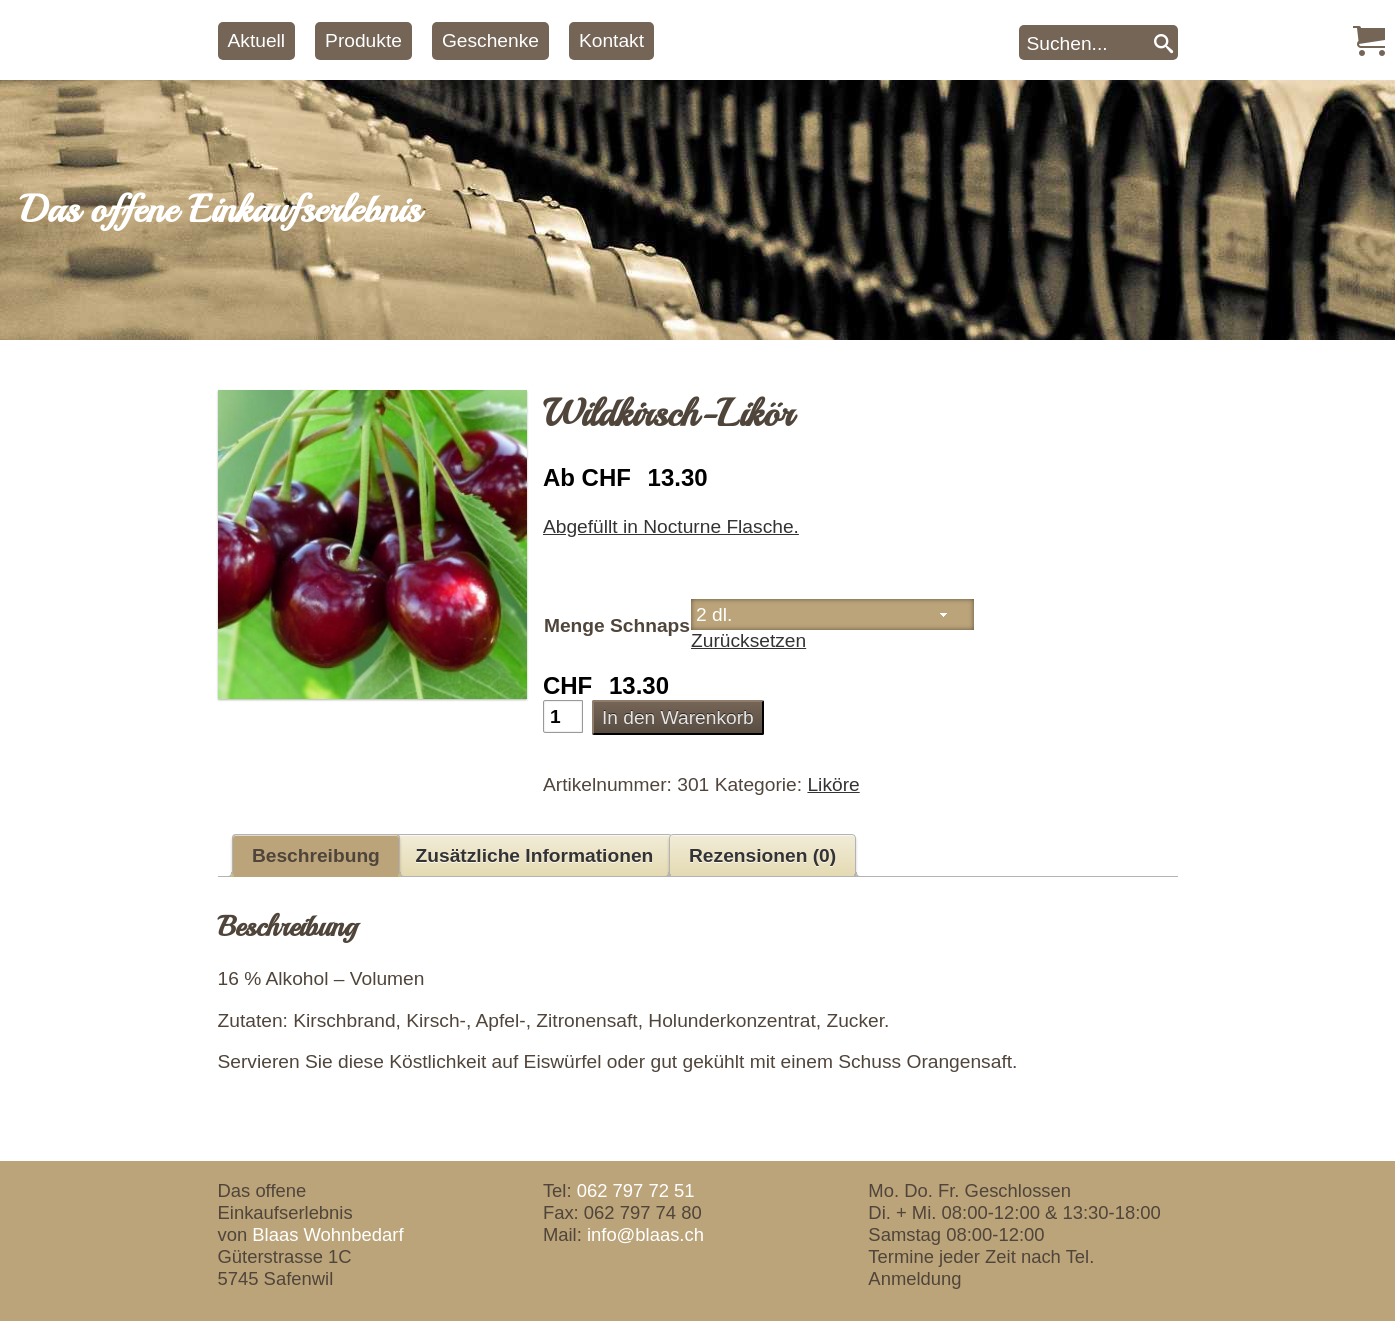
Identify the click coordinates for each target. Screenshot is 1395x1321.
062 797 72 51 (636, 1190)
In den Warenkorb (678, 717)
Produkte (363, 40)
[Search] (1163, 42)
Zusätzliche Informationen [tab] (535, 855)
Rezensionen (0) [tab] (762, 855)
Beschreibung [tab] (316, 855)
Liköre (833, 784)
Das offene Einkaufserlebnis (220, 210)
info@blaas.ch (645, 1234)
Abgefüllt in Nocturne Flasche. (671, 526)
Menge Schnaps (617, 625)
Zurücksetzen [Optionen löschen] (748, 640)
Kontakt (611, 40)
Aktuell (257, 40)
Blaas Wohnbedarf (327, 1234)
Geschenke (490, 40)
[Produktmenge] (563, 716)
